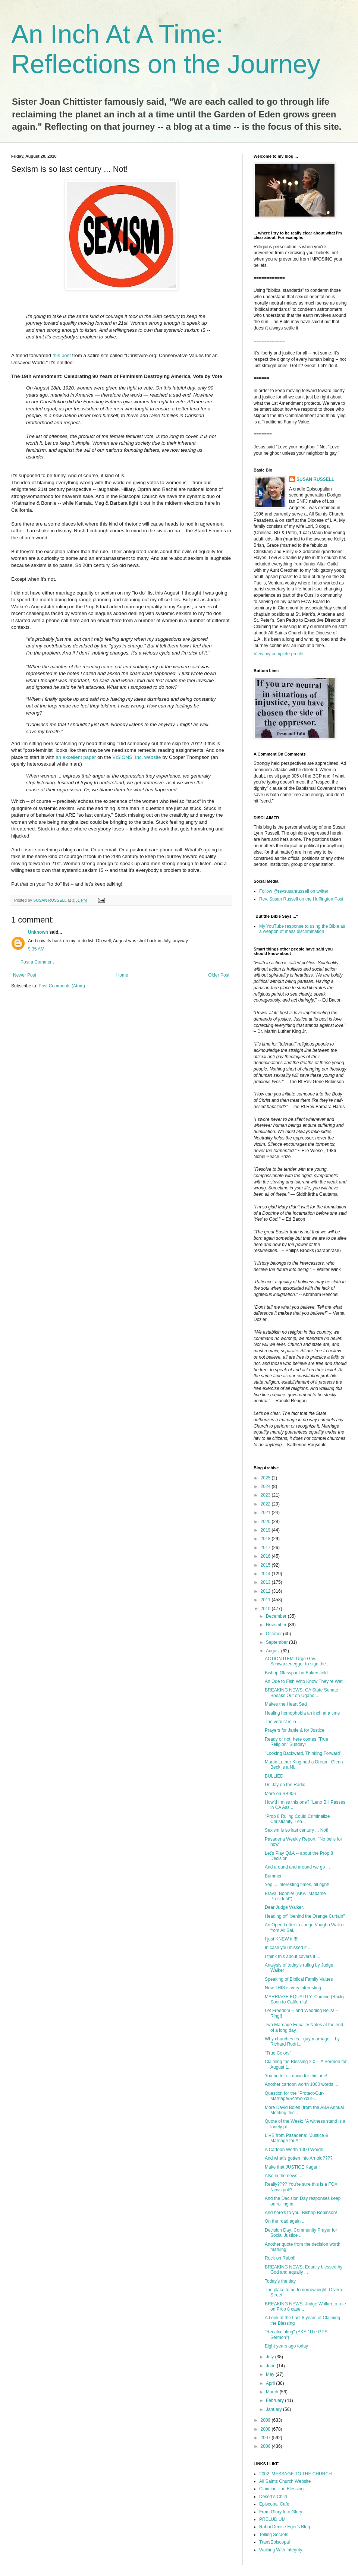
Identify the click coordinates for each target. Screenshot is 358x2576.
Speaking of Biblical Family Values (299, 1979)
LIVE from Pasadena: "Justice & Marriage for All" (296, 2138)
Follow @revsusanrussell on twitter (294, 891)
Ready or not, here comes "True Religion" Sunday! (296, 1742)
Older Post (218, 975)
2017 (266, 1547)
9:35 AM (36, 949)
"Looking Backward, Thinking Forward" (303, 1753)
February (275, 2400)
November (277, 1624)
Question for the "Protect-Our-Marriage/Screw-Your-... (294, 2096)
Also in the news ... (283, 2175)
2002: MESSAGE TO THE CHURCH (295, 2473)
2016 (266, 1556)
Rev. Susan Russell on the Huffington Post (301, 899)
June (271, 2365)
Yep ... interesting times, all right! (297, 1884)
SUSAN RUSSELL (315, 479)
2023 (266, 1495)
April (271, 2383)
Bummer (273, 1876)
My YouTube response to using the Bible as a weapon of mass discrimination (302, 929)
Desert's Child (273, 2496)
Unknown (38, 932)
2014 (266, 1573)
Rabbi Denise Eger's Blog (284, 2526)
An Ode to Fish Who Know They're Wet (304, 1681)
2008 (266, 2429)
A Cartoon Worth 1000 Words (294, 2149)
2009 (266, 2420)
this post (62, 355)
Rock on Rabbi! (280, 2258)
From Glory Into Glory (280, 2511)
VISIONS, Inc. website (137, 757)
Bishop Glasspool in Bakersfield (296, 1672)
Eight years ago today (286, 2346)
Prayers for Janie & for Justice (294, 1730)
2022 (266, 1504)
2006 (266, 2446)
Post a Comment (37, 962)
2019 (266, 1530)
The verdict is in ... (283, 1721)
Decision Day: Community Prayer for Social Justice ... (301, 2232)
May (271, 2374)
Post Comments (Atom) (61, 986)
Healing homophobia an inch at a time (302, 1713)
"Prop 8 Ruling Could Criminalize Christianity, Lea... (297, 1819)
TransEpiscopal (274, 2542)
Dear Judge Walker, (284, 1907)
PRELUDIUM (272, 2519)
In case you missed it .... (289, 1947)
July (270, 2356)
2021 (266, 1512)
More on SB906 (280, 1793)
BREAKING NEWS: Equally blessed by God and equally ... (303, 2269)
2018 (266, 1538)
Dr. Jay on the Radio (285, 1784)
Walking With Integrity (280, 2550)
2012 (266, 1591)
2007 (266, 2437)
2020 (266, 1521)
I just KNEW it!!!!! (282, 1939)
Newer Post (24, 975)
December (277, 1616)
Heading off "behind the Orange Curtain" (305, 1916)
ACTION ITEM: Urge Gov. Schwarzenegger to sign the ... (298, 1661)
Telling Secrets (273, 2534)
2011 (266, 1599)
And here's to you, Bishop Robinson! (301, 2212)
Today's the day (280, 2281)
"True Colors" (278, 2053)
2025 (266, 1478)
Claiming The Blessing (281, 2488)
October (274, 1633)
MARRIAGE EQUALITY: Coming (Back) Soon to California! (304, 1999)
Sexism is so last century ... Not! (297, 1830)
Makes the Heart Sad (286, 1704)
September (277, 1642)
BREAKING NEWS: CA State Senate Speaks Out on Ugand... (301, 1692)
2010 (266, 1608)
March (273, 2391)
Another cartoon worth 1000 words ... (301, 2084)
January (274, 2409)
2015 (266, 1565)
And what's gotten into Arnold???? (299, 2158)
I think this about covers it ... (292, 1956)
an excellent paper (76, 757)
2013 (266, 1582)
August (273, 1650)
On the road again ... (285, 2221)
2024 (266, 1486)
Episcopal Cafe (274, 2504)
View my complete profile (278, 653)
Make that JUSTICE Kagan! (292, 2167)
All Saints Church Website (285, 2481)
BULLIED (274, 1776)
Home (122, 975)
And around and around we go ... (297, 1867)
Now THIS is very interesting (293, 1987)
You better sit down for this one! (296, 2075)
